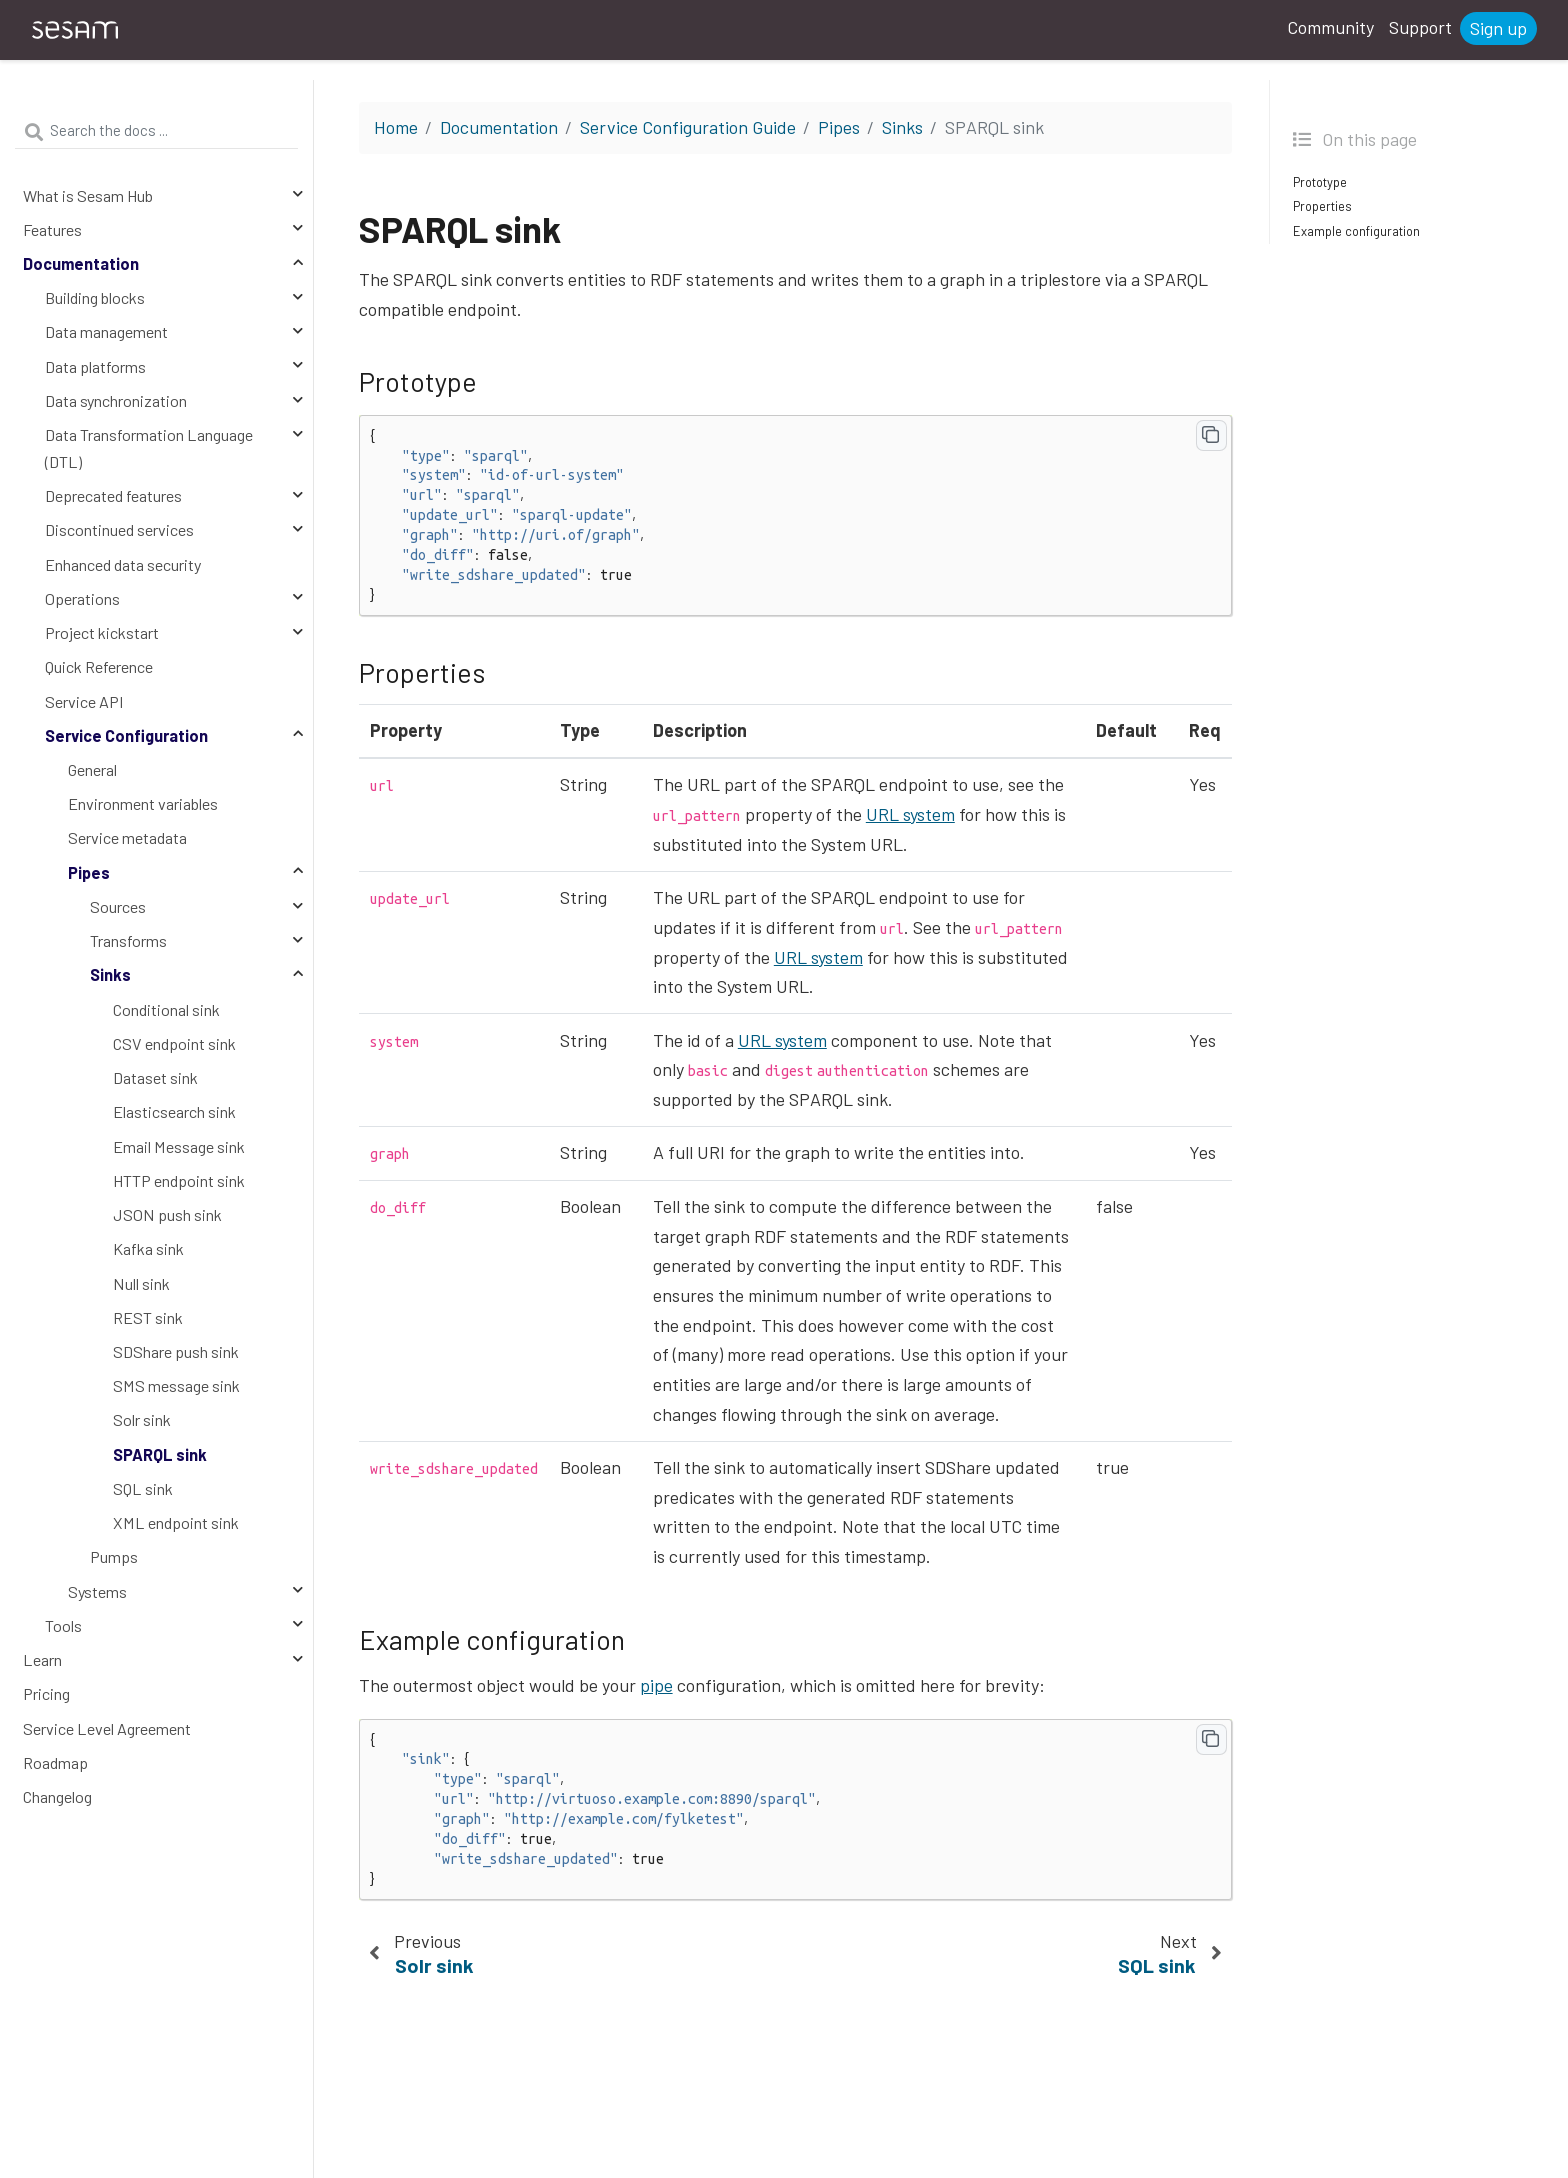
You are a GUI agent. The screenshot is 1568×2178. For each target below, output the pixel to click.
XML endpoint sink (176, 1522)
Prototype (1320, 182)
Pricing (46, 1693)
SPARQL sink (160, 1454)
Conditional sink (166, 1009)
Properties (1322, 206)
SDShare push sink (176, 1351)
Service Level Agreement (107, 1728)
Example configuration (1356, 231)
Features (52, 229)
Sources (118, 906)
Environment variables (143, 803)
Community (1330, 27)
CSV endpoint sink (174, 1043)
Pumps (114, 1556)
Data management (106, 331)
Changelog (57, 1796)
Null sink (141, 1283)
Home (396, 127)
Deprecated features (113, 495)
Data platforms (95, 366)
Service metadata (127, 837)
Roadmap (55, 1762)
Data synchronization (116, 400)
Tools (63, 1625)
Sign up (1498, 28)
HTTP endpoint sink (179, 1180)
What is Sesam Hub (88, 195)
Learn (42, 1659)
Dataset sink (155, 1077)
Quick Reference (99, 666)
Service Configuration (126, 735)
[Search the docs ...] (156, 131)
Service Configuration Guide (688, 127)
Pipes (89, 872)
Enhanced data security (123, 564)
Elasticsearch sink (174, 1111)
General (92, 769)
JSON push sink (167, 1214)
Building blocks (95, 297)
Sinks (110, 974)
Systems (97, 1591)
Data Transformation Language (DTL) (149, 448)
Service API (84, 701)
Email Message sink (179, 1146)
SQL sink (143, 1488)
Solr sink (142, 1419)
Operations (82, 598)
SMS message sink (176, 1385)
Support (1420, 27)
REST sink (148, 1317)
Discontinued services (119, 529)
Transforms (128, 940)
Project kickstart (102, 632)
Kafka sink (148, 1248)
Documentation (81, 263)
